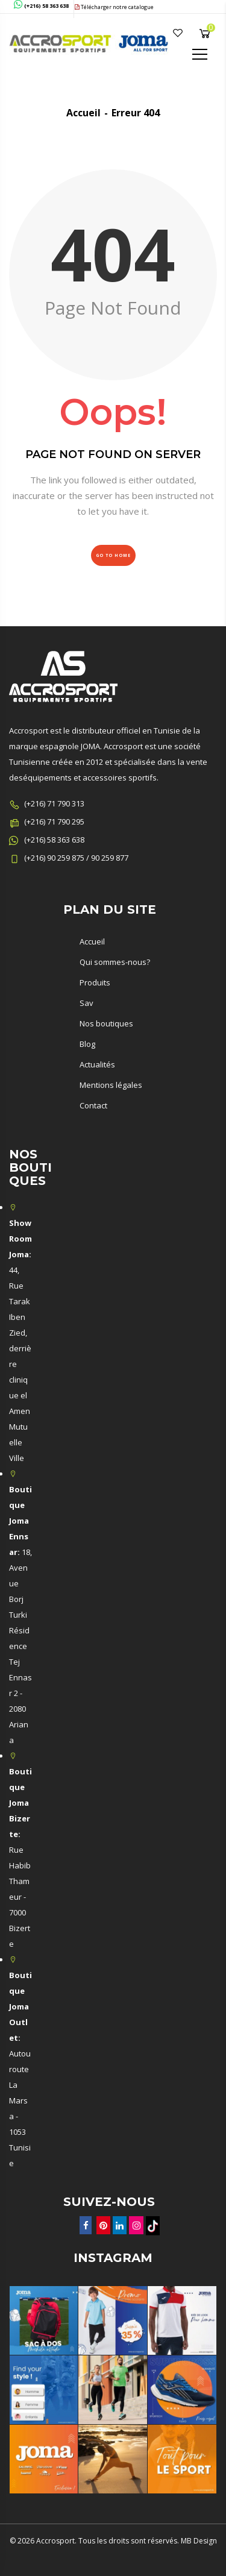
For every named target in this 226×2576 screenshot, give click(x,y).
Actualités (97, 1064)
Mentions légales (111, 1084)
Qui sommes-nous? (115, 962)
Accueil (83, 112)
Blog (87, 1043)
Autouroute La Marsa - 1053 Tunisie (20, 2069)
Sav (86, 1002)
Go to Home (113, 555)
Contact (93, 1105)
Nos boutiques (106, 1023)
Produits (95, 982)
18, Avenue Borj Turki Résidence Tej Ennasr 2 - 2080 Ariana (20, 1614)
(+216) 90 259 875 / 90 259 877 (76, 857)
